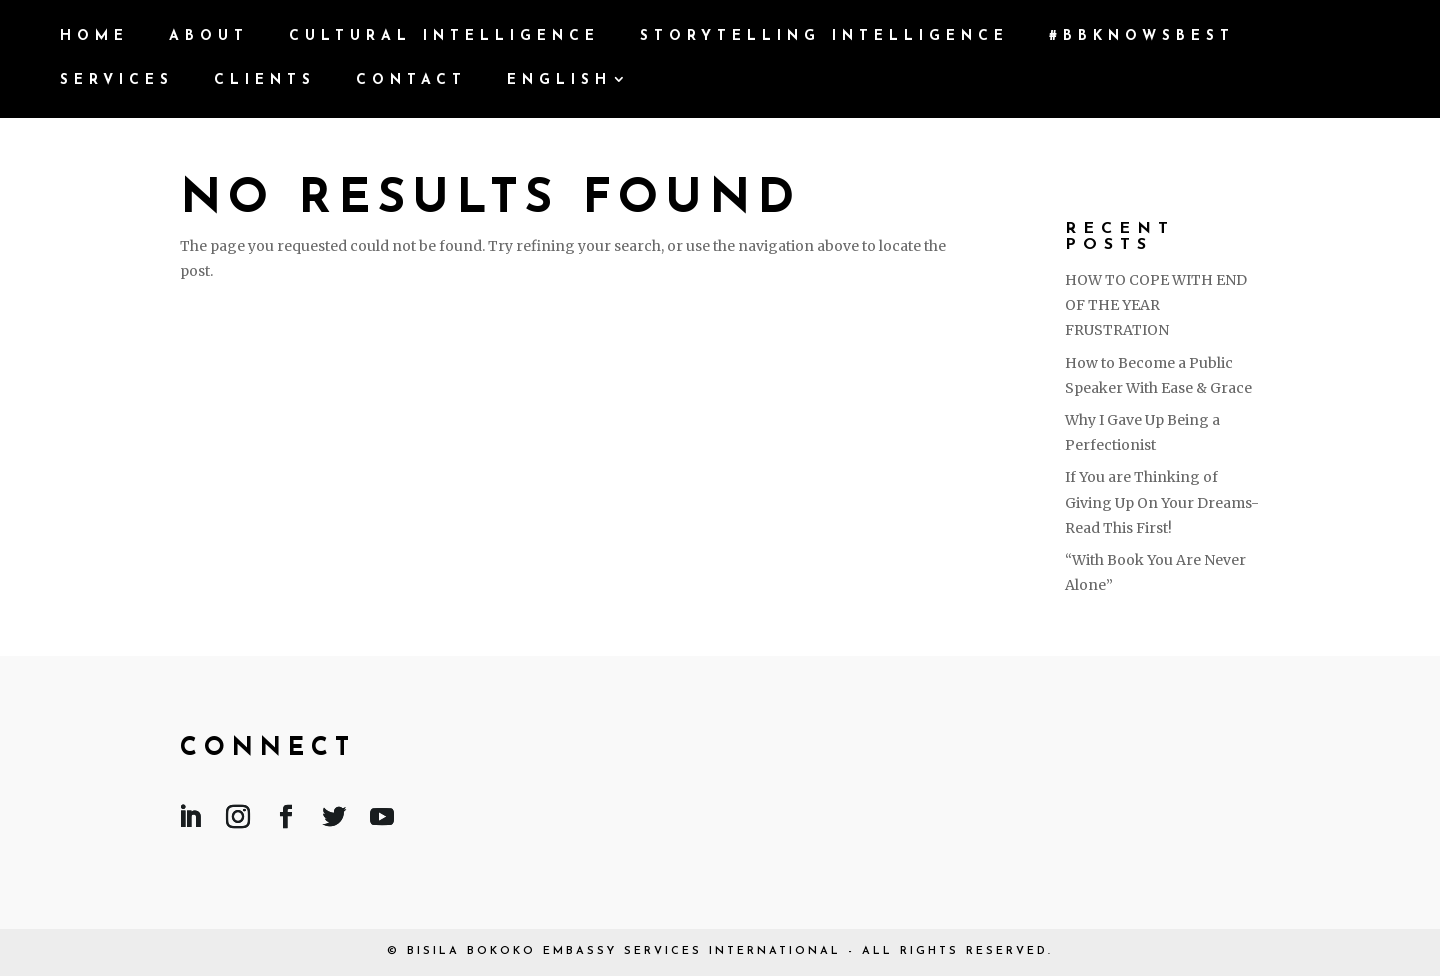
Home (94, 37)
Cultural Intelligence (444, 37)
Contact (411, 81)
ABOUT (209, 37)
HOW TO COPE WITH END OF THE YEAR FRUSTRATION (1156, 305)
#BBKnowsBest (1142, 37)
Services (117, 81)
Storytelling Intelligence (824, 37)
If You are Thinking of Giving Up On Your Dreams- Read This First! (1162, 502)
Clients (265, 81)
